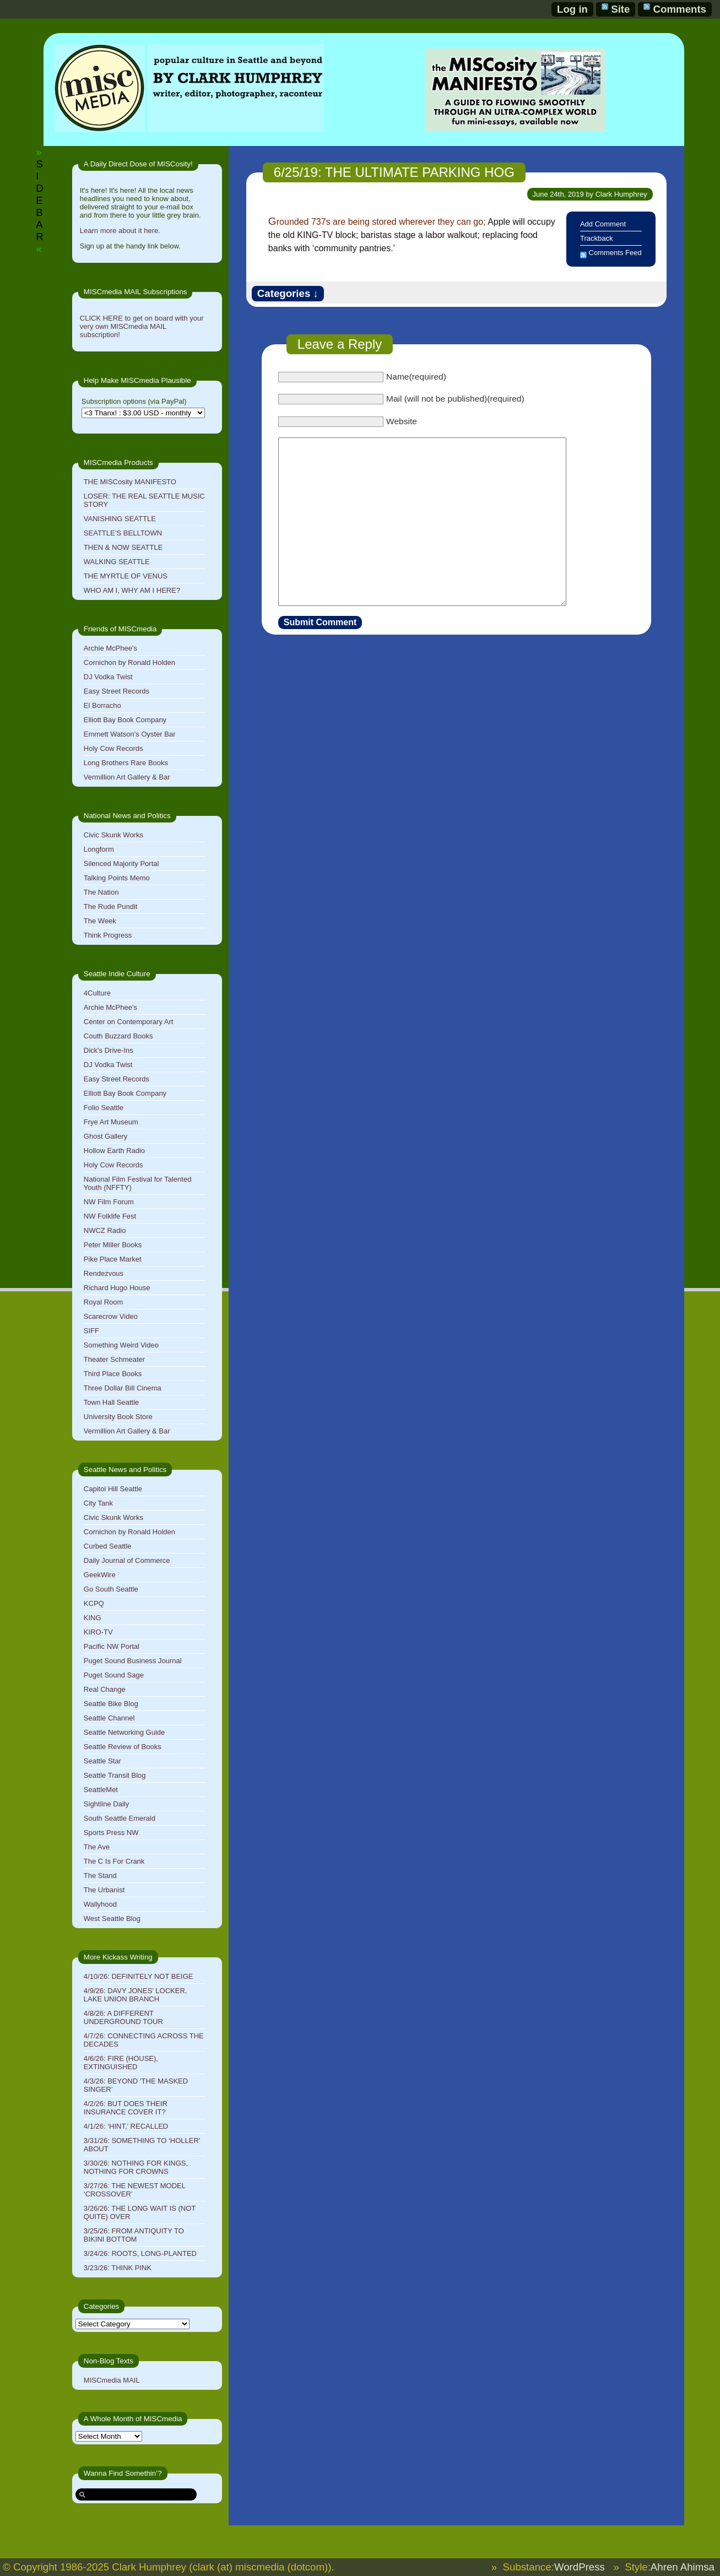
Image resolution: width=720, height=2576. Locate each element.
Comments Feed (615, 252)
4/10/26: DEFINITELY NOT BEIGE (138, 1976)
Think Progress (108, 935)
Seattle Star (102, 1761)
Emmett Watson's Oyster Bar (130, 734)
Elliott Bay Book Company (125, 720)
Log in (572, 9)
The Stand (100, 1875)
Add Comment (603, 224)
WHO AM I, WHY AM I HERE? (132, 590)
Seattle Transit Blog (115, 1775)
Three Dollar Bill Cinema (122, 1388)
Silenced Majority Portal (121, 863)
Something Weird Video (121, 1345)
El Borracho (102, 705)
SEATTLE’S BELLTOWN (123, 533)
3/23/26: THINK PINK (117, 2268)
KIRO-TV (98, 1632)
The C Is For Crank (114, 1861)
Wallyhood (100, 1904)
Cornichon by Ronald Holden (129, 662)
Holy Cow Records (113, 748)
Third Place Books (113, 1374)
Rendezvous (103, 1273)
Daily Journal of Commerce (127, 1560)
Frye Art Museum (111, 1122)
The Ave (97, 1847)
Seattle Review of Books (122, 1746)
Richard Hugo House (117, 1288)
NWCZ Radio (105, 1230)
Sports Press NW (111, 1832)
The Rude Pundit (111, 906)
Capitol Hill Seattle (113, 1489)
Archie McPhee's (110, 648)
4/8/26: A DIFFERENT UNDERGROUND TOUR (123, 2017)
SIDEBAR (39, 200)
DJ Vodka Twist (108, 677)
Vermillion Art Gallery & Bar (127, 777)
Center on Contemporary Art (129, 1022)
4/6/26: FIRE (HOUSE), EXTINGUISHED (121, 2062)
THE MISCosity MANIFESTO (130, 482)
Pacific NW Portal (111, 1646)
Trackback (596, 238)
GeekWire (100, 1575)
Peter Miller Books (113, 1245)
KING (92, 1618)
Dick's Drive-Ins (108, 1050)
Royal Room (103, 1302)
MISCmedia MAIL (112, 2380)
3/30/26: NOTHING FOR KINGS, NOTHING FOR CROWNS (136, 2167)
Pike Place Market (113, 1259)
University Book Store (118, 1417)
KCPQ (94, 1603)
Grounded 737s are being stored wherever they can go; (377, 221)
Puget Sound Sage (114, 1675)
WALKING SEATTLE (117, 562)
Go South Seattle (111, 1589)
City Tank (98, 1503)
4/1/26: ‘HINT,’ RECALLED (126, 2126)
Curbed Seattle (108, 1546)
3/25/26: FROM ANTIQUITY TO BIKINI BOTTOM (134, 2235)
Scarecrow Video (111, 1316)
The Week (100, 921)
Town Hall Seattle (111, 1402)
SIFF (91, 1331)
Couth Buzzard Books (118, 1036)
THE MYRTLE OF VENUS (125, 576)
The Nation (101, 892)
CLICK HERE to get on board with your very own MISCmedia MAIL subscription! (142, 326)
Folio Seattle (103, 1107)
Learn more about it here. (120, 230)
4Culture (97, 993)
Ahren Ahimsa (682, 2567)
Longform (99, 849)
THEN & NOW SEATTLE (123, 547)
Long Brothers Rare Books (126, 763)
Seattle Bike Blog (111, 1704)
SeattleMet (101, 1789)
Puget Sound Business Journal (133, 1661)
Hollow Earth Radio (114, 1150)
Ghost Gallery (105, 1136)
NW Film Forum (109, 1202)
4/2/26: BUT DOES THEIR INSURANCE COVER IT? (125, 2107)
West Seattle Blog (112, 1918)
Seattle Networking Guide (124, 1732)
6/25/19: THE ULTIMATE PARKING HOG (394, 172)
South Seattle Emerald (119, 1818)
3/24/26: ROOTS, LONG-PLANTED (140, 2253)
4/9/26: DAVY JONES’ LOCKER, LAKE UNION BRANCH (135, 1995)
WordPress (579, 2567)
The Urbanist (104, 1890)
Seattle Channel (109, 1718)
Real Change (105, 1689)
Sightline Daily (106, 1804)
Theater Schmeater (114, 1359)
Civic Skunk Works (113, 835)
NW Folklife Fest (110, 1216)
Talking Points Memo (117, 878)
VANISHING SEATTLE (120, 519)
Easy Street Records (116, 691)
